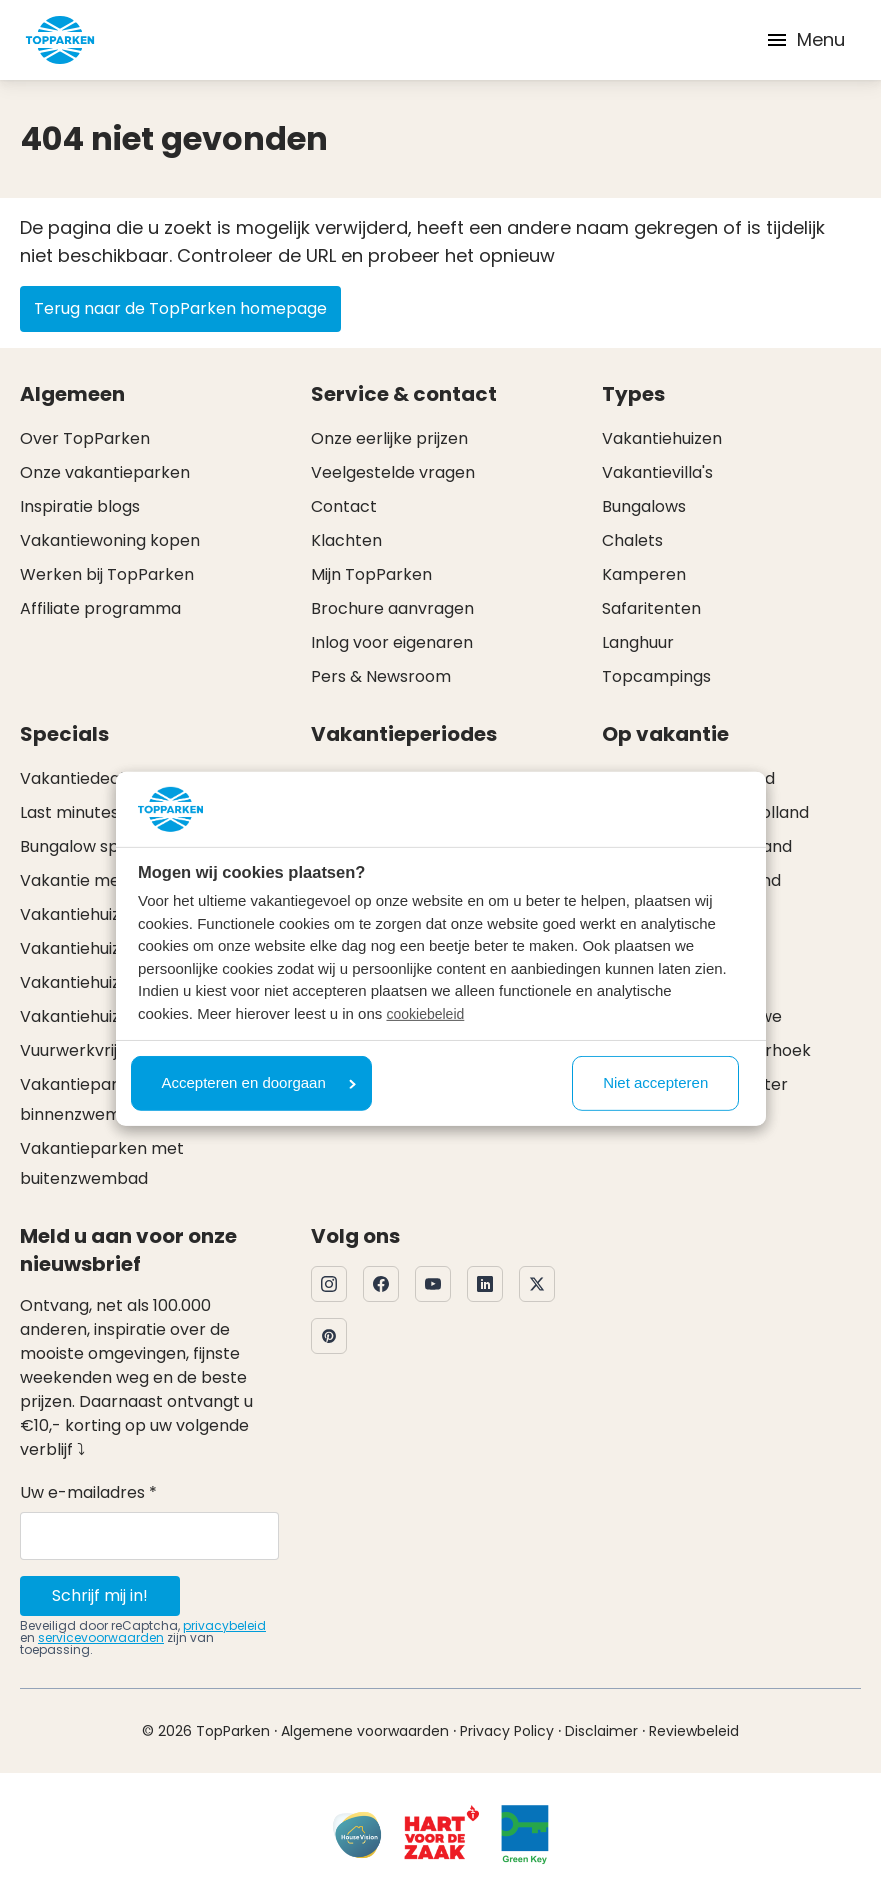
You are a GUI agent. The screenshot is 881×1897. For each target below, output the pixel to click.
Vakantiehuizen (662, 438)
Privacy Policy (507, 1731)
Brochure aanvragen (392, 608)
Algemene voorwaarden (365, 1731)
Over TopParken (85, 438)
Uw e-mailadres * (88, 1492)
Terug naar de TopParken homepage (180, 308)
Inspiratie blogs (80, 506)
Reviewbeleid (694, 1731)
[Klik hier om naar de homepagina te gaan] (60, 40)
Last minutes (69, 812)
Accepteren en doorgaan (259, 1082)
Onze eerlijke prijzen (389, 438)
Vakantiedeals (76, 778)
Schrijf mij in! (100, 1595)
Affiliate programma (100, 608)
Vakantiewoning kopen (110, 540)
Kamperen (644, 574)
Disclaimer (601, 1731)
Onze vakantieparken (105, 472)
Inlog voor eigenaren (392, 642)
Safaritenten (651, 608)
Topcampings (656, 676)
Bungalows (644, 506)
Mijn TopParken (371, 574)
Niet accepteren (655, 1082)
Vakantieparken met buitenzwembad (102, 1163)
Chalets (632, 540)
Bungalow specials (92, 846)
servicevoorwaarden (101, 1637)
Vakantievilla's (657, 472)
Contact (344, 506)
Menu (805, 39)
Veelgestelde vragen (393, 472)
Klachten (346, 540)
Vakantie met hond (95, 880)
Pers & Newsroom (381, 676)
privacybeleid (224, 1625)
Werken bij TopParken (107, 574)
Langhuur (638, 642)
